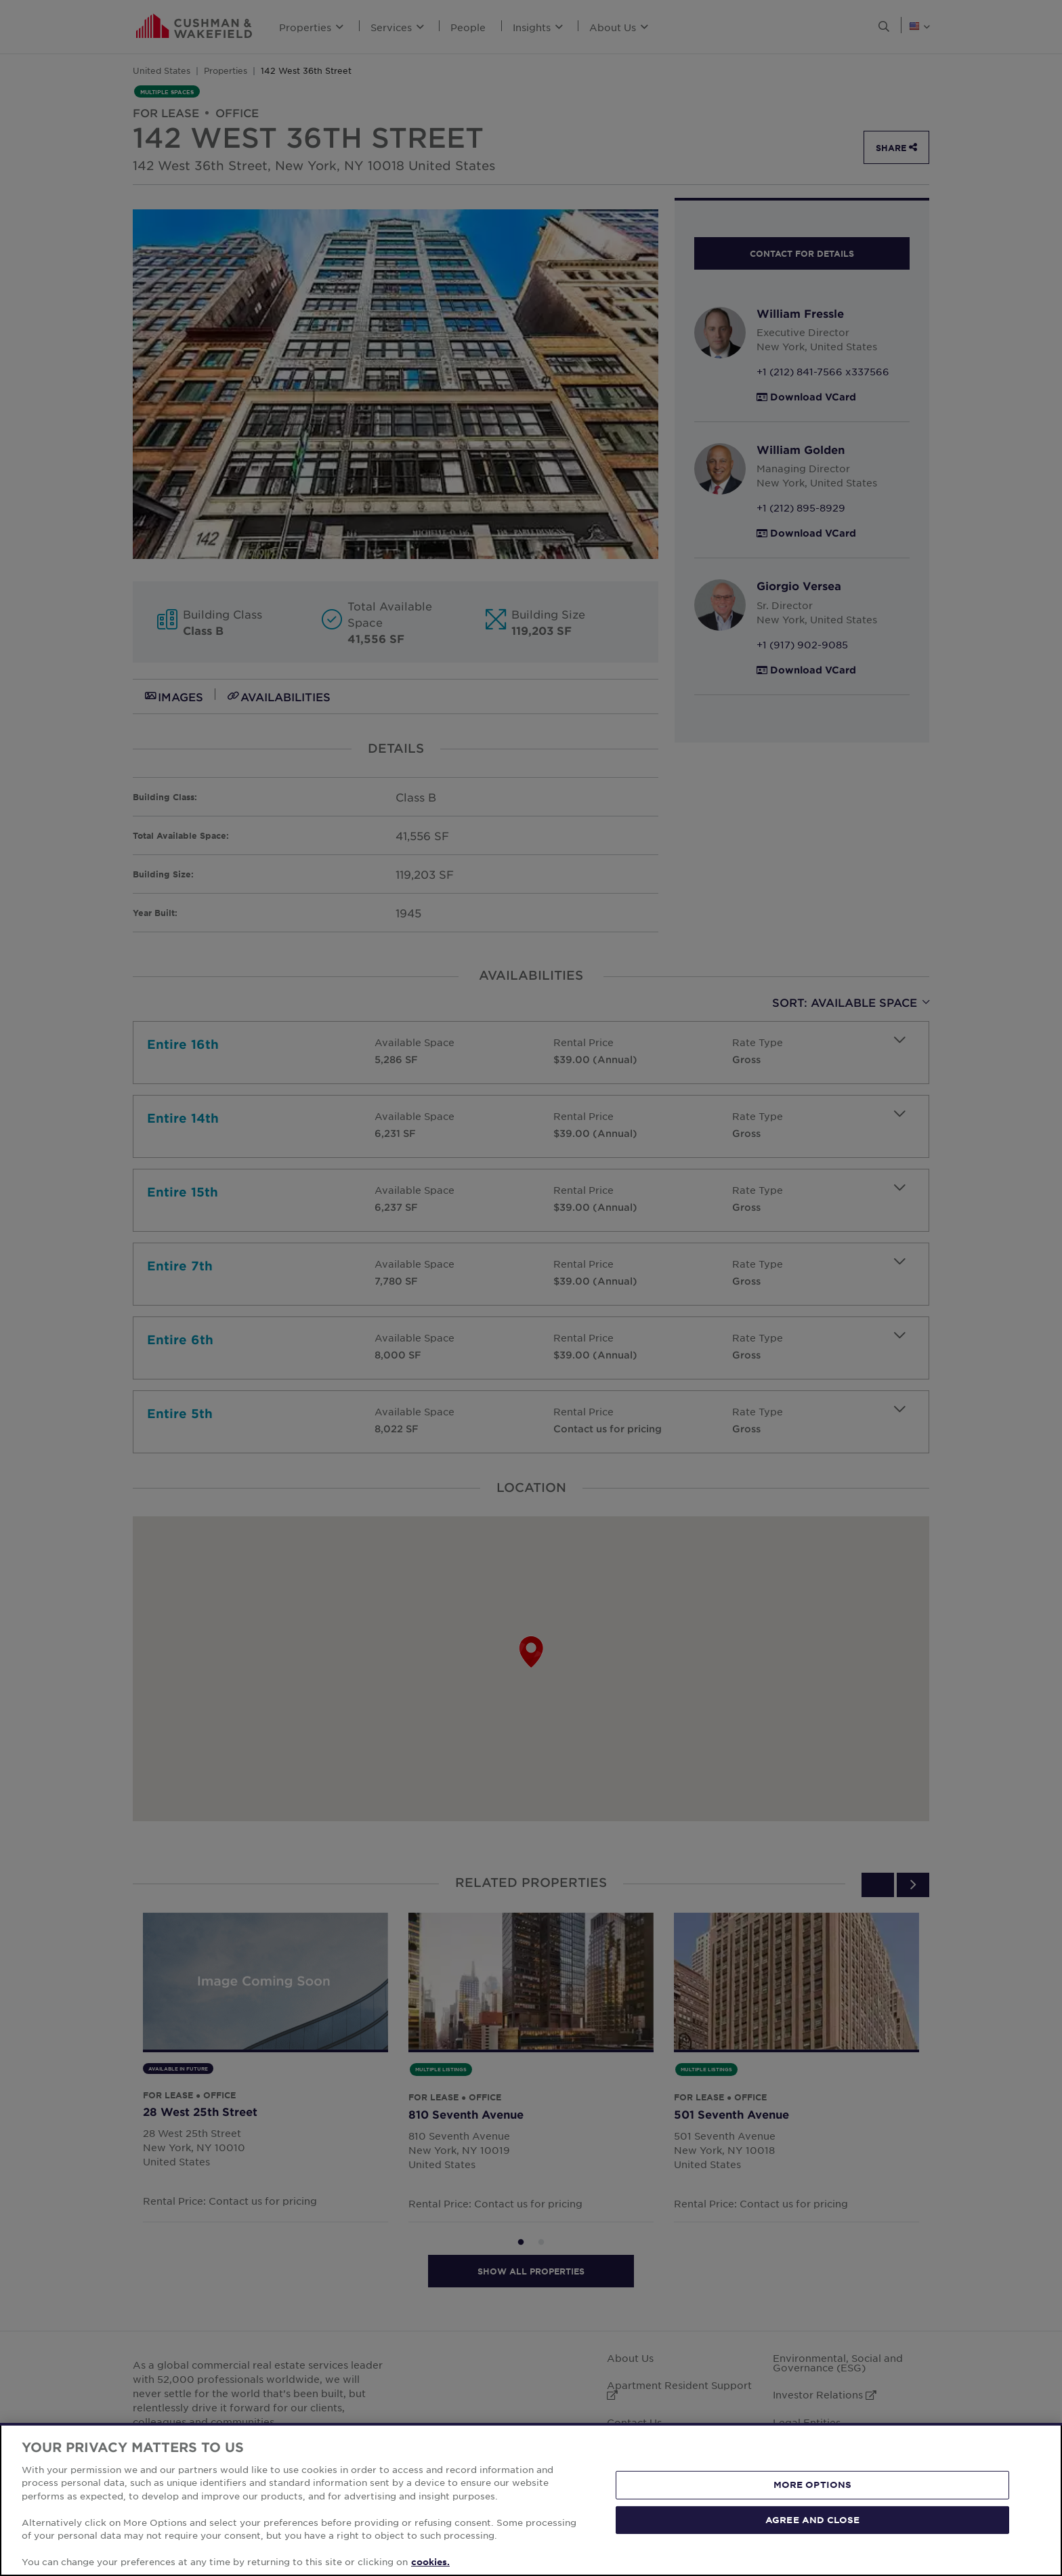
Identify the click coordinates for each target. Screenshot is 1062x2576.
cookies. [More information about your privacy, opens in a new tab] (430, 2561)
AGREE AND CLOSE (812, 2519)
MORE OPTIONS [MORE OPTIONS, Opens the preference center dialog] (812, 2484)
